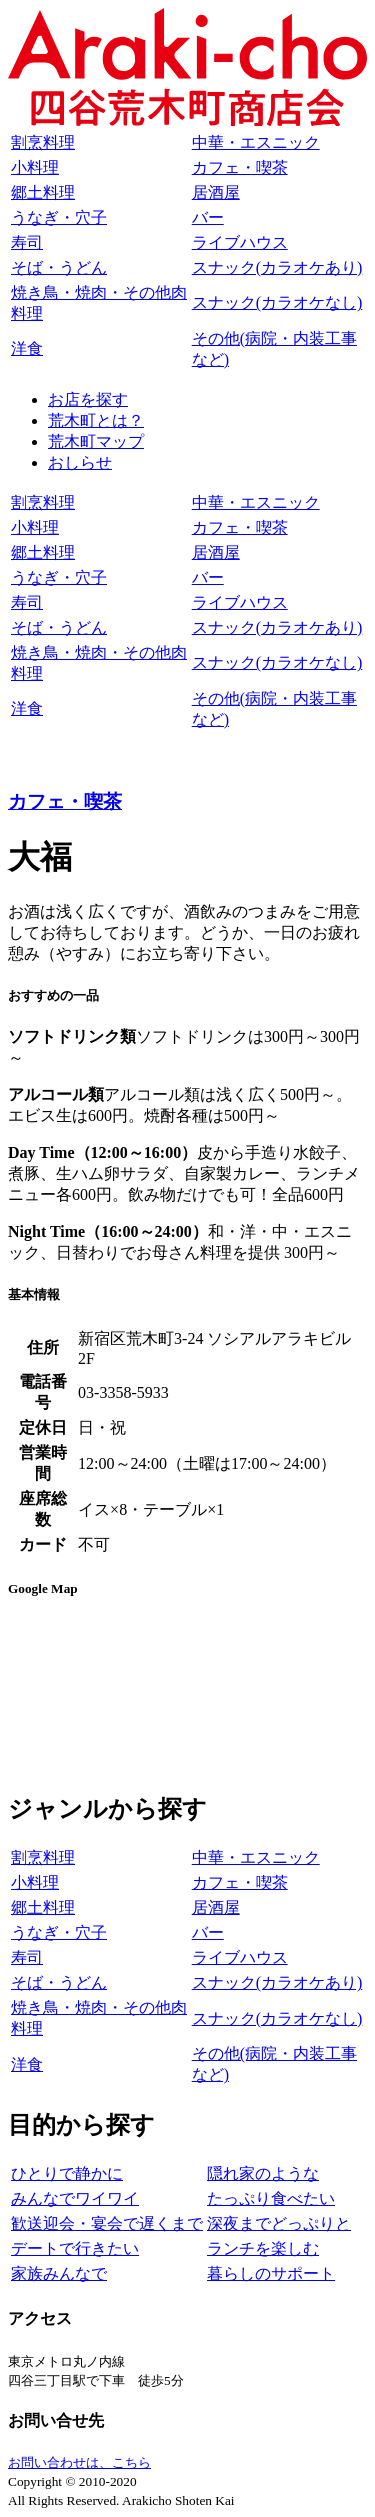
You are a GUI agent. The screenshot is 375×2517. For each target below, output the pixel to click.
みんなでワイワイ (75, 2198)
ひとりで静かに (67, 2173)
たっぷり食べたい (271, 2198)
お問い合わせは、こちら (79, 2462)
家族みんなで (59, 2273)
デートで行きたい (75, 2248)
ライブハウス (240, 242)
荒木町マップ (96, 441)
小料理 (35, 167)
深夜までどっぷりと (279, 2223)
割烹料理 (43, 142)
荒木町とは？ (96, 420)
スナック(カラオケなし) (277, 302)
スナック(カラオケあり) (277, 267)
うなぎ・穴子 (59, 217)
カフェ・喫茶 (240, 167)
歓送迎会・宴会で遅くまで (107, 2223)
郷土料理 (43, 192)
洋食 (27, 348)
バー (208, 217)
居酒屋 (216, 192)
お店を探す (88, 399)
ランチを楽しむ (263, 2248)
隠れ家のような (263, 2173)
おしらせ (80, 462)
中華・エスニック (256, 142)
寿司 (27, 242)
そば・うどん (59, 267)
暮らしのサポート (271, 2273)
